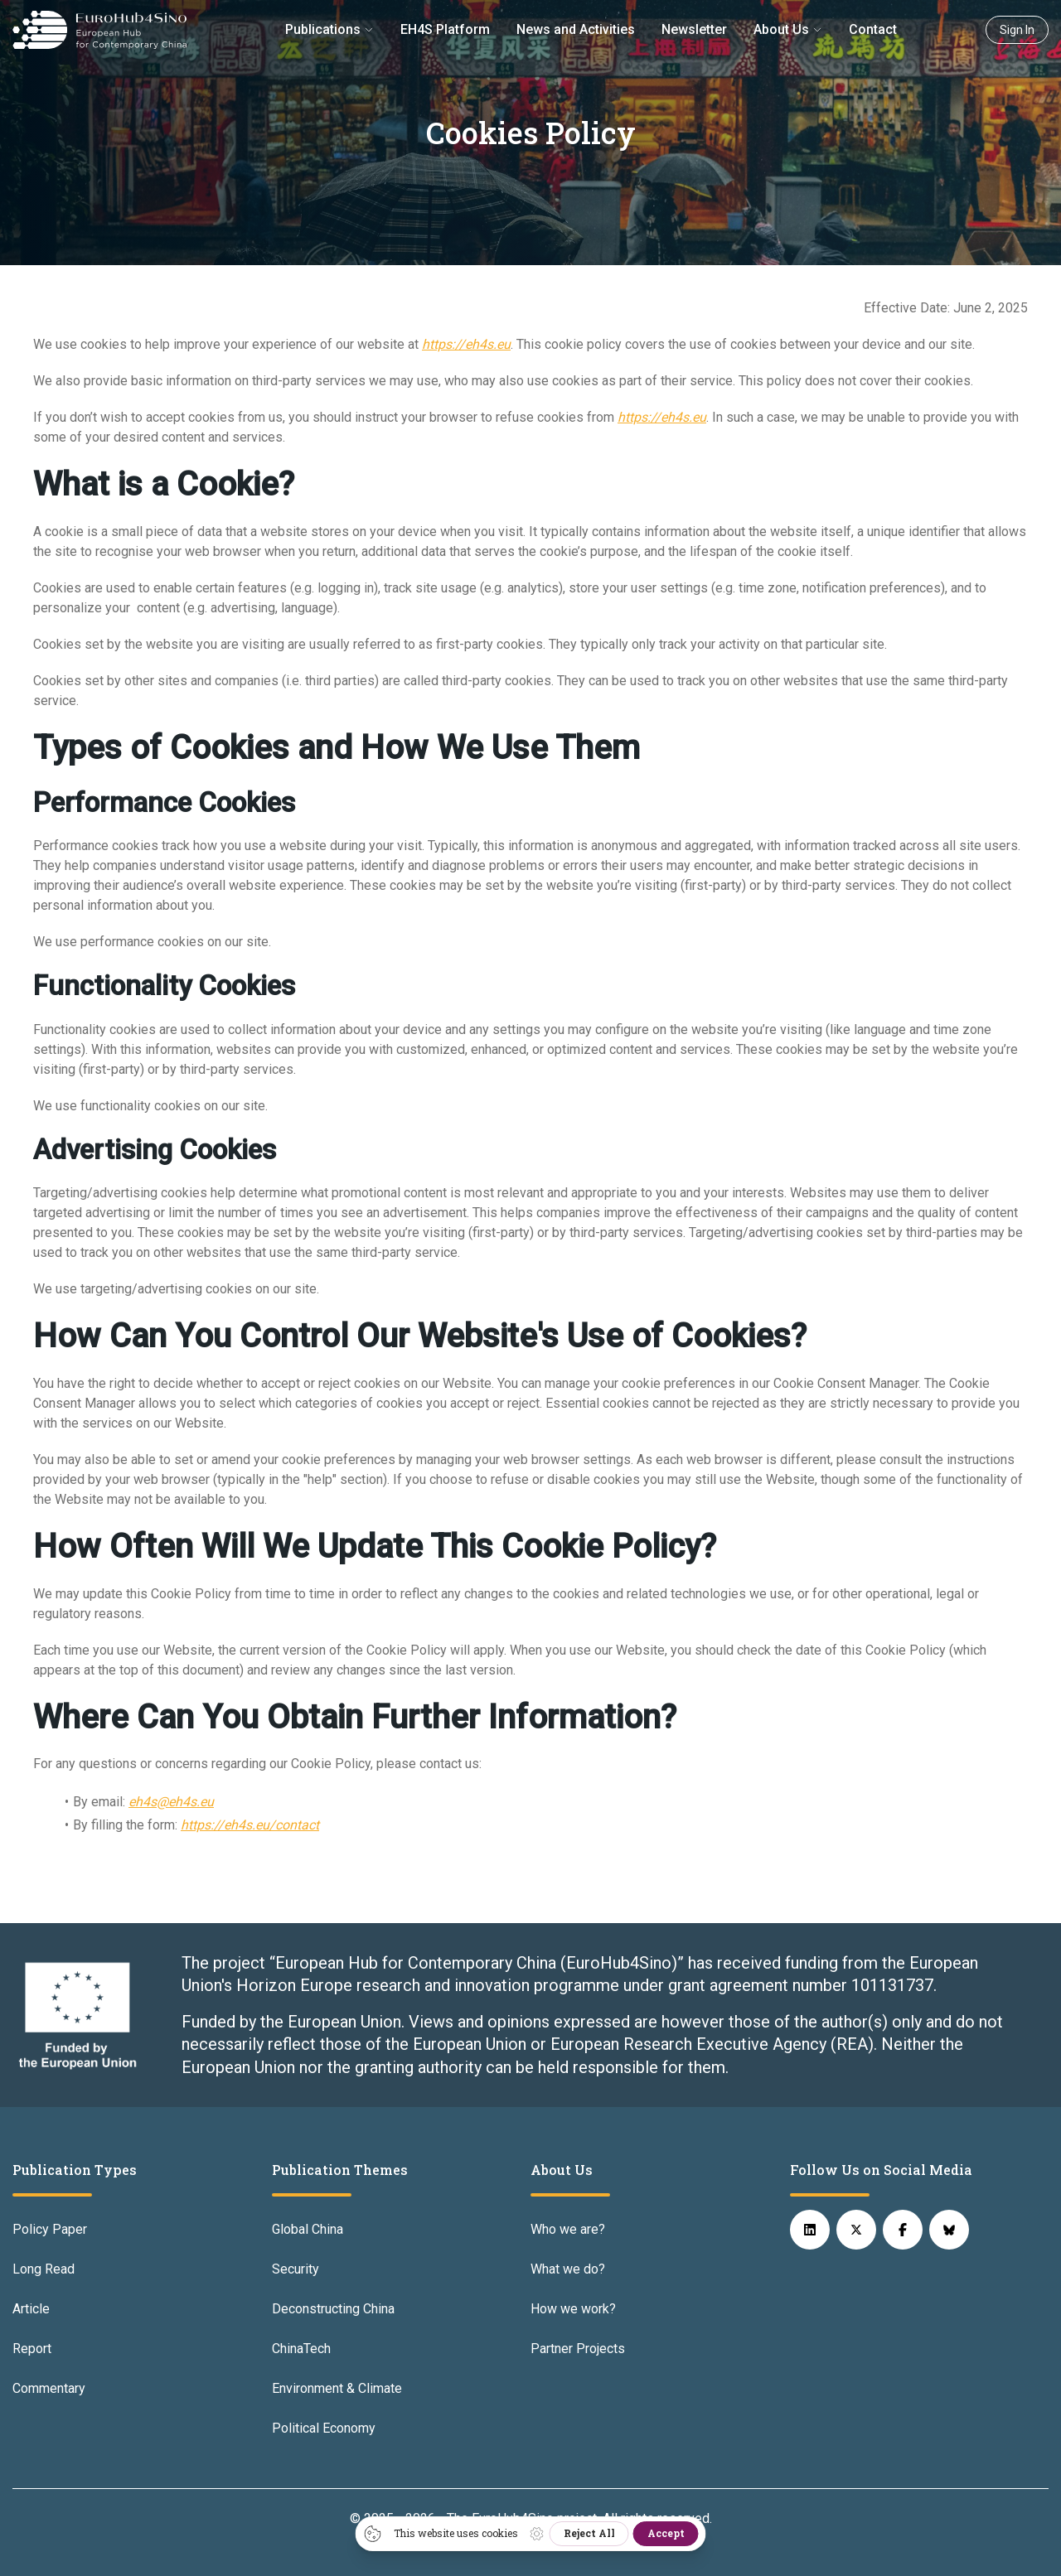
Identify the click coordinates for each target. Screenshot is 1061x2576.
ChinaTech (301, 2348)
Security (295, 2269)
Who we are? (567, 2229)
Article (31, 2309)
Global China (307, 2229)
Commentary (48, 2388)
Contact (873, 29)
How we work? (573, 2309)
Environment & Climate (337, 2388)
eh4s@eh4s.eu (171, 1802)
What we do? (567, 2269)
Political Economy (323, 2428)
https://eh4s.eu (466, 344)
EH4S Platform (445, 29)
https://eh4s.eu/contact (250, 1825)
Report (31, 2348)
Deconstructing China (333, 2309)
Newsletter (694, 29)
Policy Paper (49, 2229)
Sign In (1017, 29)
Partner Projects (577, 2348)
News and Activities (575, 29)
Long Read (43, 2269)
